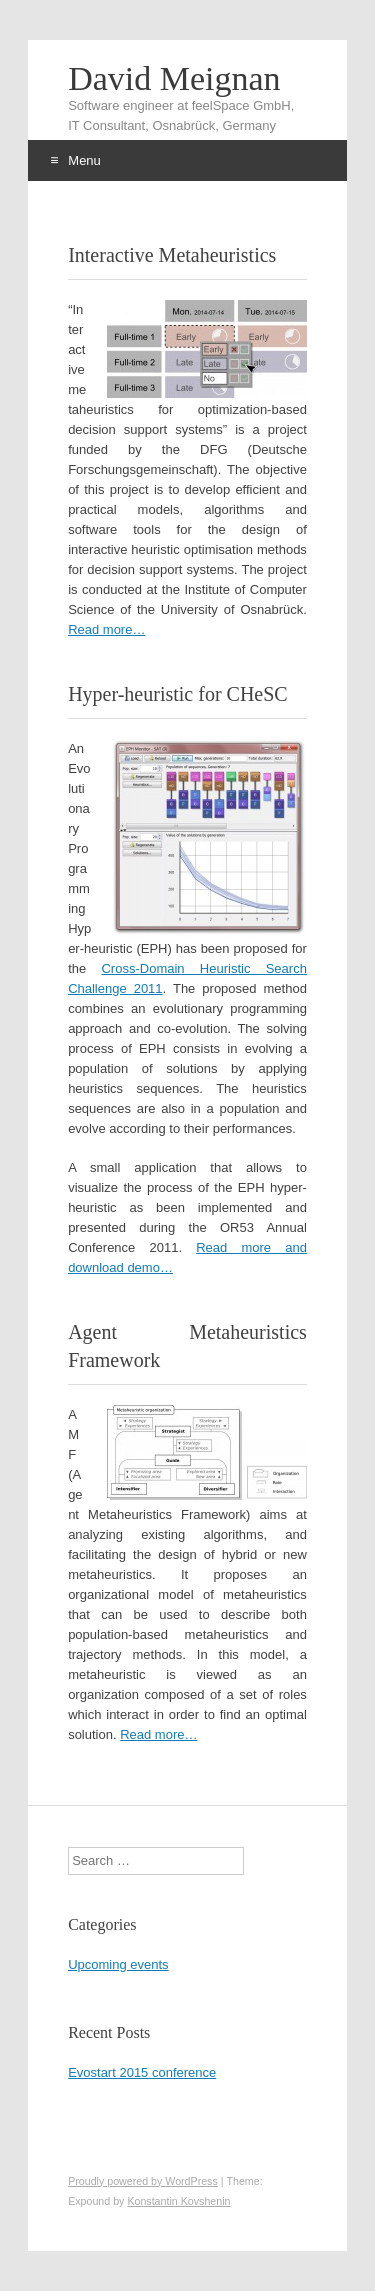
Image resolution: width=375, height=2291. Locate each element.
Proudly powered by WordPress (143, 2181)
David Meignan (174, 79)
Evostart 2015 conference (142, 2072)
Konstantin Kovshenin (178, 2201)
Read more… (106, 629)
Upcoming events (118, 1964)
